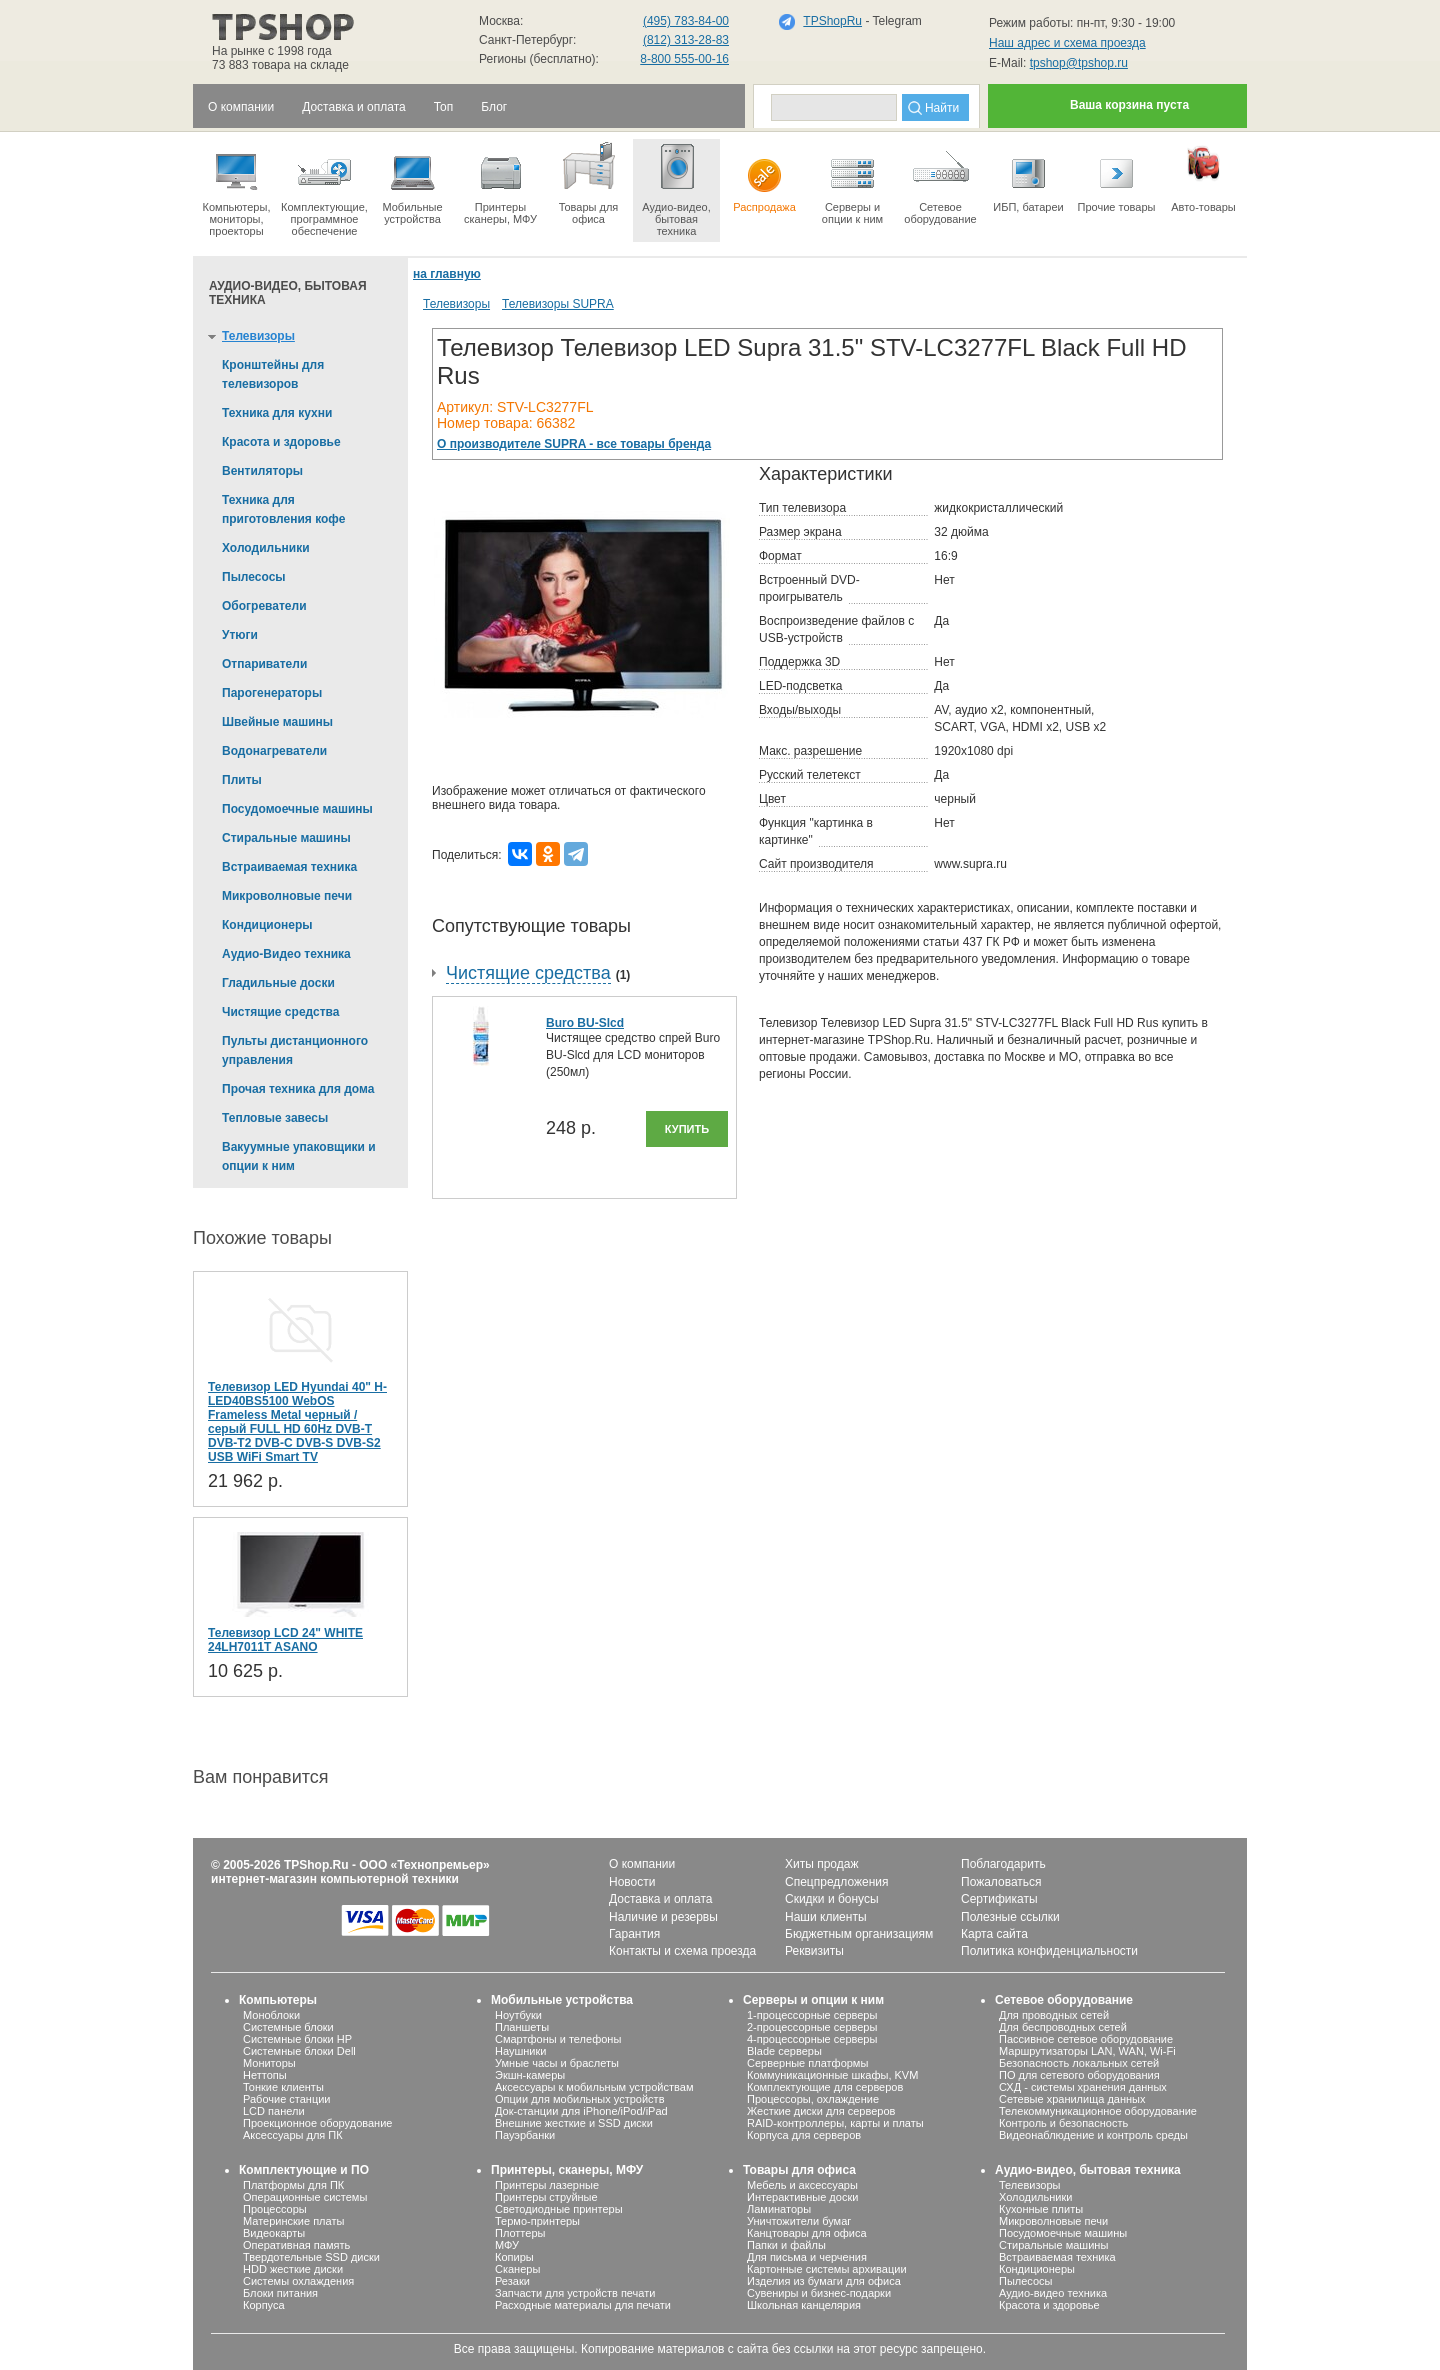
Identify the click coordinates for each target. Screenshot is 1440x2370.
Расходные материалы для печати (583, 2305)
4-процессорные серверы (812, 2039)
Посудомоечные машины (1063, 2233)
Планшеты (522, 2027)
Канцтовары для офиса (807, 2233)
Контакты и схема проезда (682, 1951)
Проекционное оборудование (317, 2123)
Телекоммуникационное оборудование (1098, 2111)
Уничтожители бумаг (799, 2221)
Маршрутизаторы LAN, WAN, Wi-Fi (1087, 2051)
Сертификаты (999, 1899)
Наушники (520, 2051)
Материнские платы (293, 2221)
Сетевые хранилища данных (1072, 2099)
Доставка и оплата (661, 1899)
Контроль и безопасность (1063, 2123)
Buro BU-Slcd (585, 1023)
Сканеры (517, 2269)
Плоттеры (520, 2233)
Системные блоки (288, 2027)
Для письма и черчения (807, 2257)
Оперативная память (296, 2245)
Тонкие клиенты (283, 2087)
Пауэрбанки (525, 2135)
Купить (687, 1129)
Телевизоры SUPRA (558, 304)
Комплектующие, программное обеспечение (324, 188)
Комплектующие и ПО (304, 2170)
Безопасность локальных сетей (1079, 2063)
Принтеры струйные (546, 2197)
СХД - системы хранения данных (1083, 2087)
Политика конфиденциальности (1049, 1951)
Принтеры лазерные (547, 2185)
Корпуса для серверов (804, 2135)
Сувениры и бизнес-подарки (819, 2293)
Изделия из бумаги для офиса (824, 2281)
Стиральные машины (1053, 2245)
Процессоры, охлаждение (813, 2099)
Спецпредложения (837, 1882)
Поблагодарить (1003, 1864)
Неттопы (265, 2075)
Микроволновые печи (1053, 2221)
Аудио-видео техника (1053, 2293)
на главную (447, 274)
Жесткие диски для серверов (821, 2111)
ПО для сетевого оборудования (1079, 2075)
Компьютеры (278, 2000)
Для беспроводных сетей (1063, 2027)
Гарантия (634, 1934)
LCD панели (274, 2111)
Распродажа (764, 176)
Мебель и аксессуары (802, 2185)
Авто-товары (1203, 176)
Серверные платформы (807, 2063)
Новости (632, 1882)
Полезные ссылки (1010, 1917)
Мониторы (269, 2063)
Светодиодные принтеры (559, 2209)
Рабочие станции (287, 2099)
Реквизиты (814, 1951)
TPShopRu (832, 21)
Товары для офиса (588, 182)
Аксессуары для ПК (293, 2135)
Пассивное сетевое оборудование (1086, 2039)
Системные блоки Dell (299, 2051)
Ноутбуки (518, 2015)
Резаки (512, 2281)
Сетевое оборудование (940, 182)
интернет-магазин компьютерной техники (335, 1879)
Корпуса (264, 2305)
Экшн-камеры (530, 2075)
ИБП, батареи (1028, 176)
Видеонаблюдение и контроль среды (1093, 2135)
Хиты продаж (821, 1864)
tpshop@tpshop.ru (1079, 63)
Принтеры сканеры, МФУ (500, 182)
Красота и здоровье (1049, 2305)
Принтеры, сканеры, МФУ (567, 2170)
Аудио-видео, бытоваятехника (676, 188)
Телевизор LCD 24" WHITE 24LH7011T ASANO (285, 1640)
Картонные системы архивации (827, 2269)
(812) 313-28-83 (686, 40)
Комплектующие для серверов (825, 2087)
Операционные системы (305, 2197)
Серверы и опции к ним (813, 2000)
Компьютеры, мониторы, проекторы (236, 188)
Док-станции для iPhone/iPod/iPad (581, 2111)
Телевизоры (456, 304)
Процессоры (275, 2209)
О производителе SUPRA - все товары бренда (574, 444)
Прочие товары (1116, 176)
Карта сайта (994, 1934)
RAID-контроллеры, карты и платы (835, 2123)
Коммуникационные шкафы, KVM (832, 2075)
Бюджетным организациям (859, 1934)
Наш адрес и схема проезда (1067, 43)
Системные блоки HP (297, 2039)
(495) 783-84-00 (686, 21)
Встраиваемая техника (1057, 2257)
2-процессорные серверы (812, 2027)
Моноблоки (271, 2015)
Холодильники (1035, 2197)
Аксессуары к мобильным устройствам (594, 2087)
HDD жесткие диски (293, 2269)
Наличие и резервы (663, 1917)
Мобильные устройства (412, 182)
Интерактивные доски (802, 2197)
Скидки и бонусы (832, 1899)
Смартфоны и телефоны (558, 2039)
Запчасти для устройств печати (575, 2293)
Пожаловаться (1001, 1882)
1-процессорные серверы (812, 2015)
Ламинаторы (779, 2209)
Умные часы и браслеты (557, 2063)
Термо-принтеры (537, 2221)
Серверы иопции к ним (852, 182)
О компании (642, 1864)
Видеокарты (274, 2233)
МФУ (507, 2245)
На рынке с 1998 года (272, 51)
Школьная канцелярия (804, 2305)
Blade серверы (784, 2051)
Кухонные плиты (1041, 2209)
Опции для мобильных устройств (580, 2099)
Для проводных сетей (1054, 2015)
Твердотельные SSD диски (311, 2257)
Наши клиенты (826, 1917)
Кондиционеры (1037, 2269)
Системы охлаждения (298, 2281)
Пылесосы (1026, 2281)
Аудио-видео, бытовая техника (1088, 2170)
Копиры (514, 2257)
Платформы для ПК (293, 2185)
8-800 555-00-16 (684, 59)
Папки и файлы (786, 2245)
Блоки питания (280, 2293)
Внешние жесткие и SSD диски (574, 2123)
